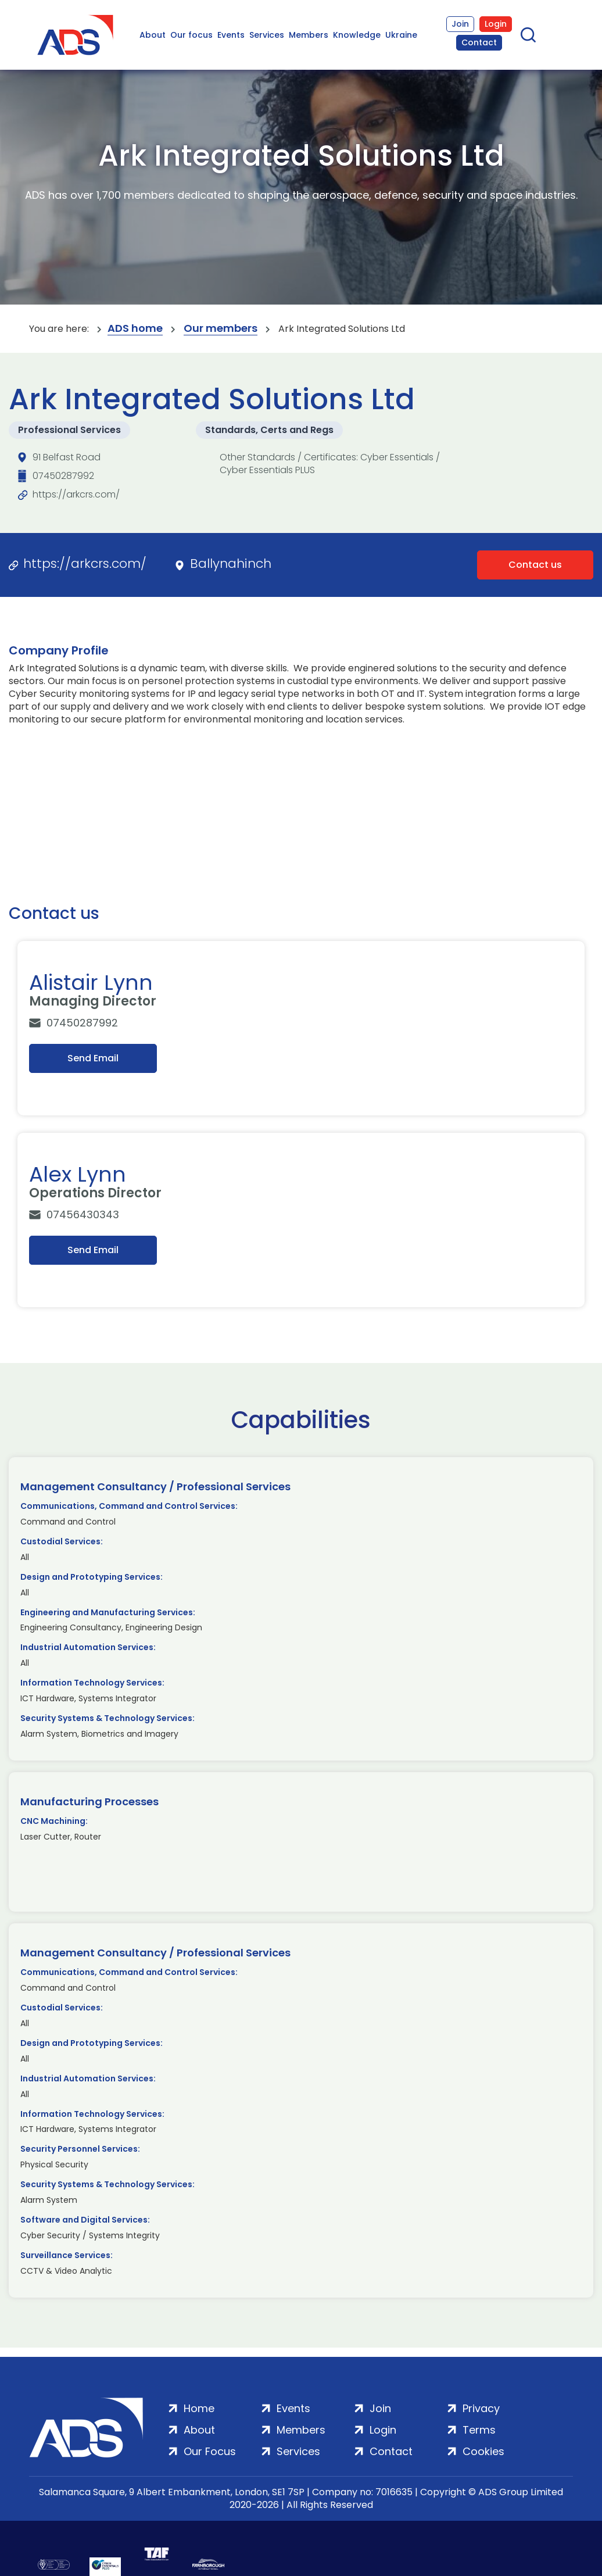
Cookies (483, 2451)
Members (308, 35)
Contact (479, 42)
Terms (479, 2430)
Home (199, 2408)
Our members (220, 328)
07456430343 (82, 1214)
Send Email (93, 1058)
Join (460, 24)
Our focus (191, 35)
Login (496, 24)
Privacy (481, 2408)
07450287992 (63, 475)
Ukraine (401, 35)
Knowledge (357, 35)
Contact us (535, 564)
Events (231, 35)
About (152, 35)
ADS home (135, 328)
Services (266, 35)
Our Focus (210, 2451)
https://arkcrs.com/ (76, 494)
